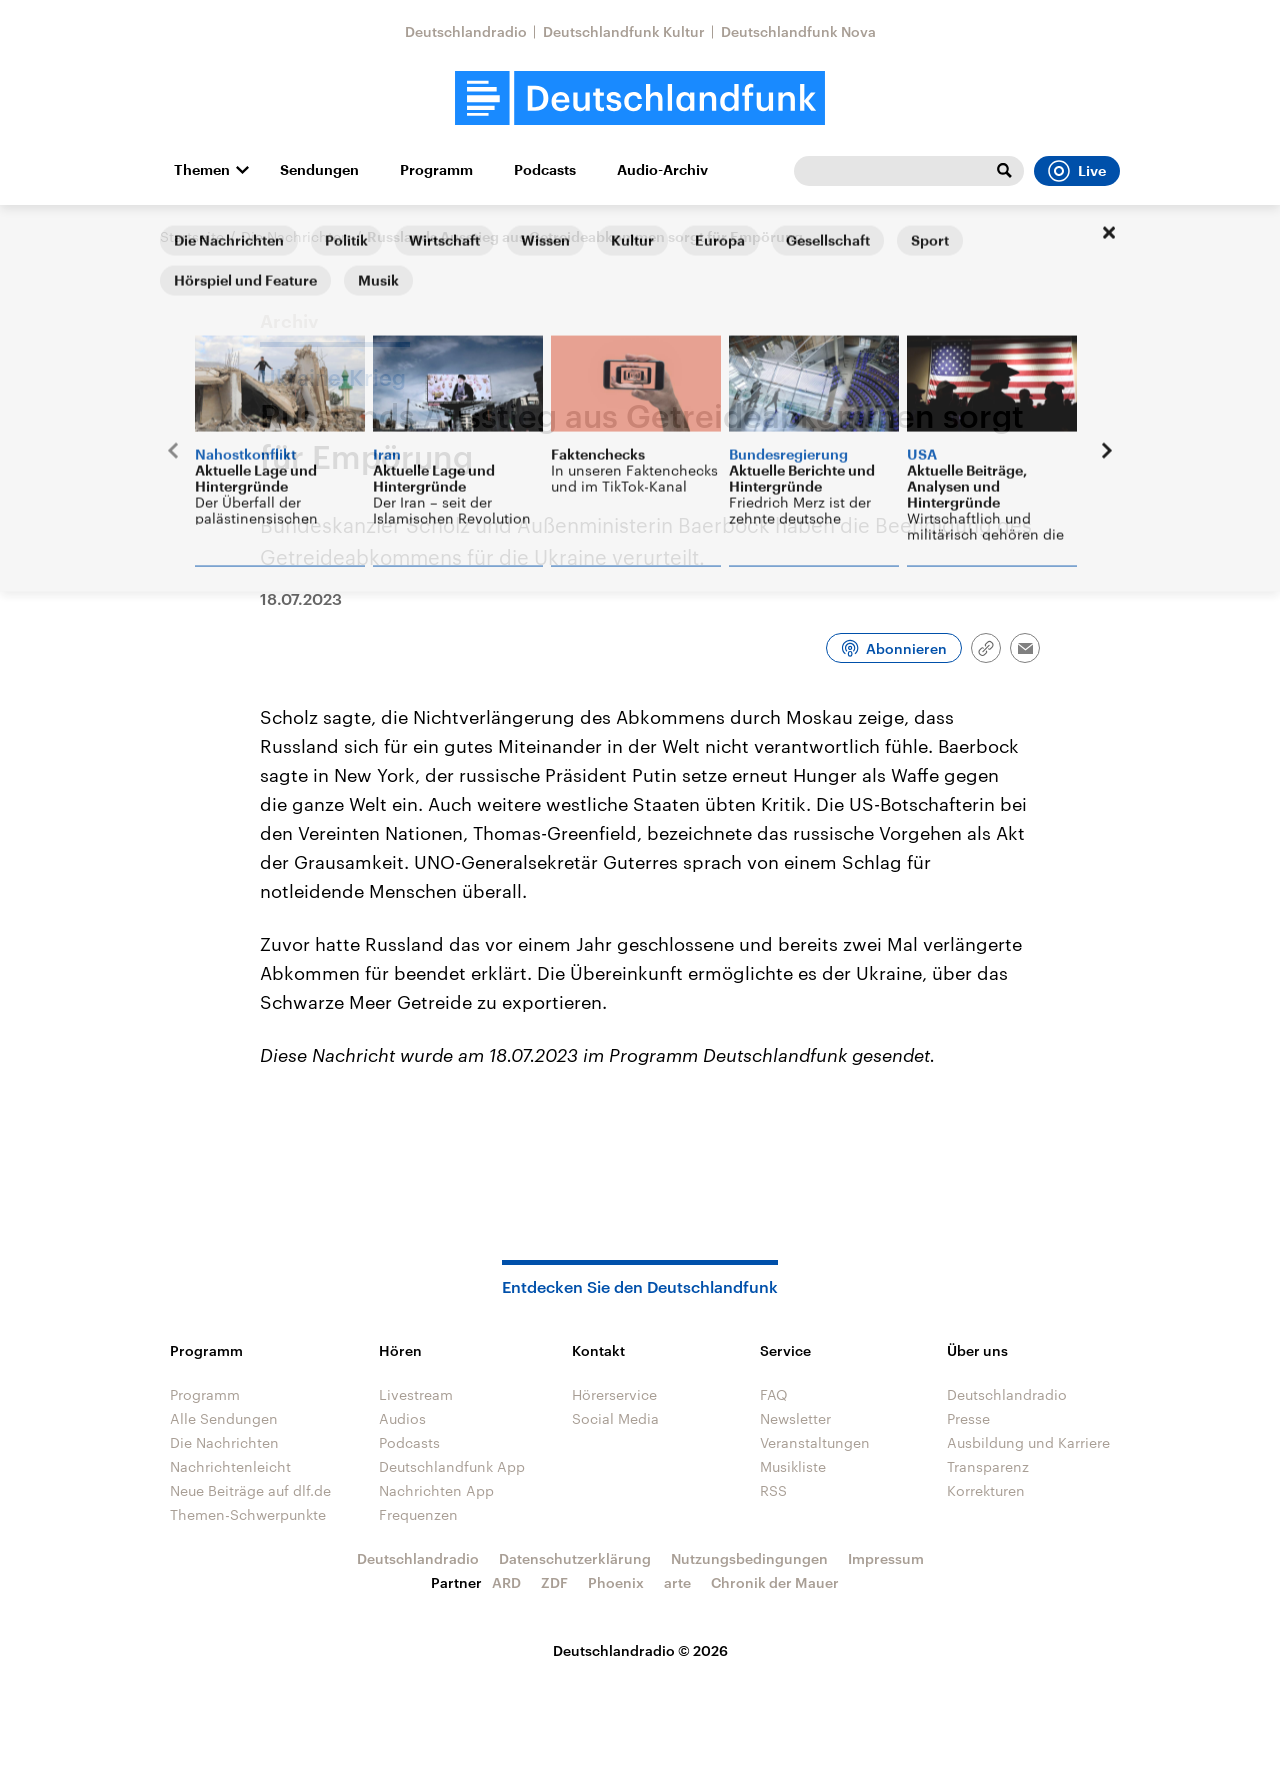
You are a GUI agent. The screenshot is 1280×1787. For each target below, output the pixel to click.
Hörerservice (614, 1394)
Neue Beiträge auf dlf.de (250, 1490)
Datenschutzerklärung (575, 1558)
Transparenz (988, 1466)
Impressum (886, 1558)
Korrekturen (986, 1490)
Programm (436, 170)
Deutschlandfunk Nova (798, 31)
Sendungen (319, 170)
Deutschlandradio (466, 31)
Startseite (192, 236)
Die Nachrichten (295, 236)
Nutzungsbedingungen (749, 1558)
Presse (968, 1418)
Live (1077, 171)
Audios (402, 1418)
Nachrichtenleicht (230, 1466)
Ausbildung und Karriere (1028, 1442)
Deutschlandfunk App (452, 1466)
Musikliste (793, 1466)
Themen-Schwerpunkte (248, 1514)
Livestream (416, 1394)
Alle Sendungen (224, 1418)
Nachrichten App (436, 1490)
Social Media (615, 1418)
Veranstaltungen (815, 1442)
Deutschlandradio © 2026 (640, 1650)
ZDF (554, 1582)
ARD (506, 1582)
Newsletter (795, 1418)
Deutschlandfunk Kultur (624, 31)
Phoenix (616, 1582)
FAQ (774, 1394)
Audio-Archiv (662, 170)
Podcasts (545, 170)
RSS (773, 1490)
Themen (202, 170)
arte (677, 1582)
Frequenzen (418, 1514)
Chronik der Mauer (775, 1582)
